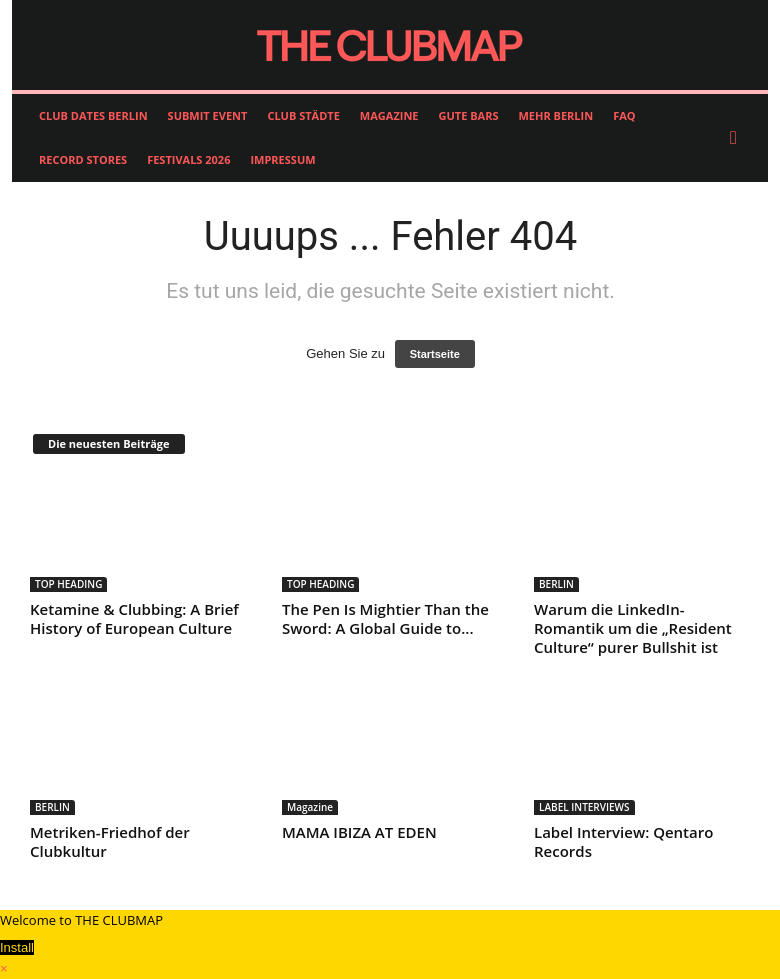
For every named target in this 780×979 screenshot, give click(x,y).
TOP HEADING (68, 584)
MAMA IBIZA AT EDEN (359, 832)
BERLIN (556, 584)
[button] (738, 138)
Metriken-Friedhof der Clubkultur (110, 841)
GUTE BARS (469, 115)
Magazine (310, 807)
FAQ (624, 115)
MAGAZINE (389, 115)
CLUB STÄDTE (303, 115)
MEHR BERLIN (555, 115)
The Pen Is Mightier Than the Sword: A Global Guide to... (385, 618)
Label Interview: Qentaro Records (623, 841)
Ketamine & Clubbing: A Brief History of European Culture (134, 618)
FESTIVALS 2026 (188, 159)
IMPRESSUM (282, 159)
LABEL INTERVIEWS (584, 807)
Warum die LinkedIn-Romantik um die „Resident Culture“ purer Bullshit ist (633, 628)
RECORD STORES (83, 159)
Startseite (435, 354)
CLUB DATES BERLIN (93, 115)
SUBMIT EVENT (208, 115)
